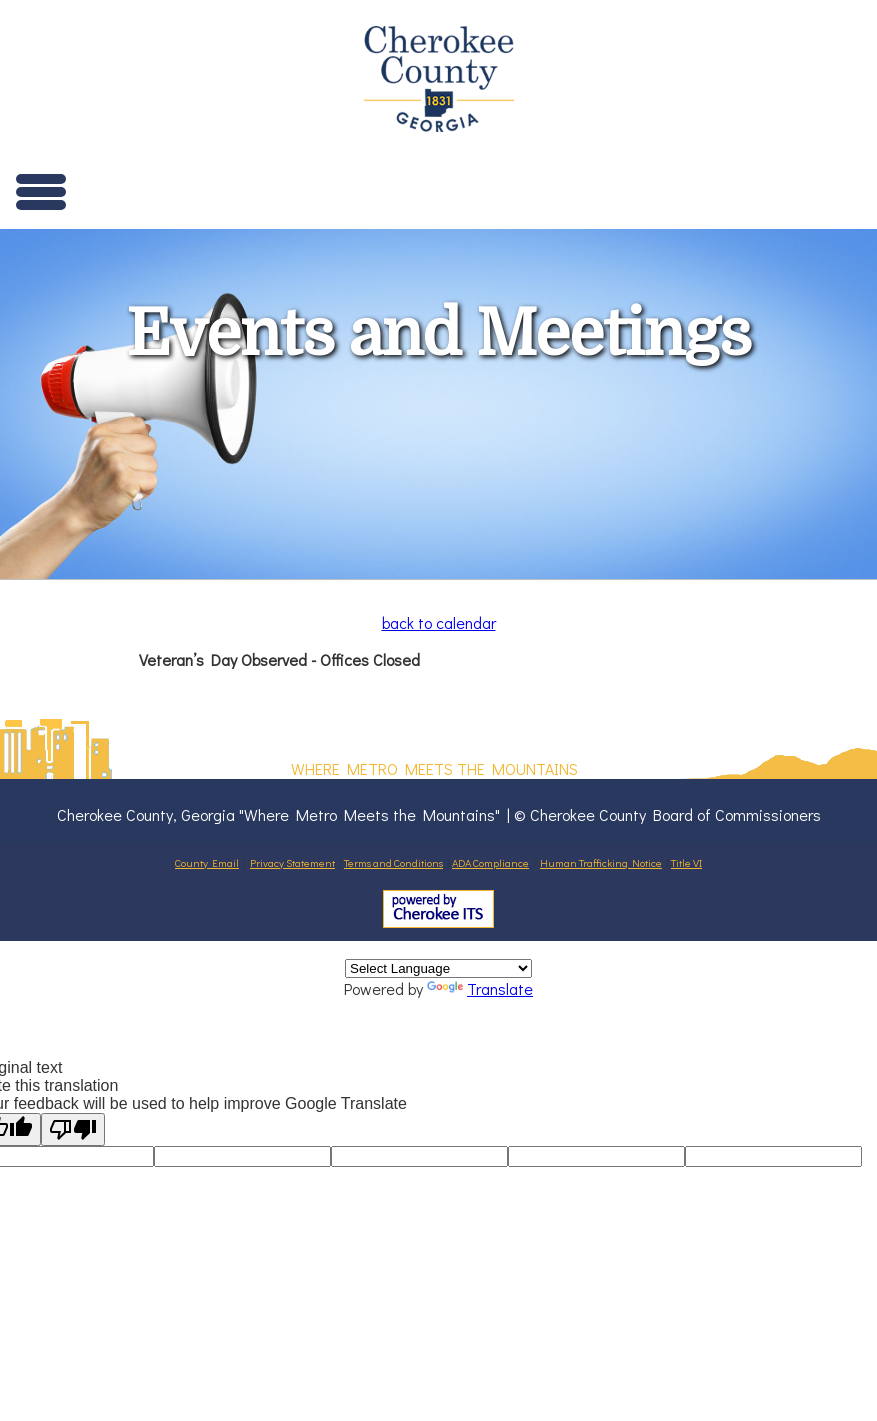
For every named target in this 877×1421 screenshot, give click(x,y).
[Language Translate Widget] (438, 968)
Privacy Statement (292, 862)
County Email (207, 862)
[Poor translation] (73, 1129)
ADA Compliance (490, 862)
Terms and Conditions (393, 862)
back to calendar (439, 622)
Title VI (686, 862)
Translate (480, 988)
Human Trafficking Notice (601, 862)
